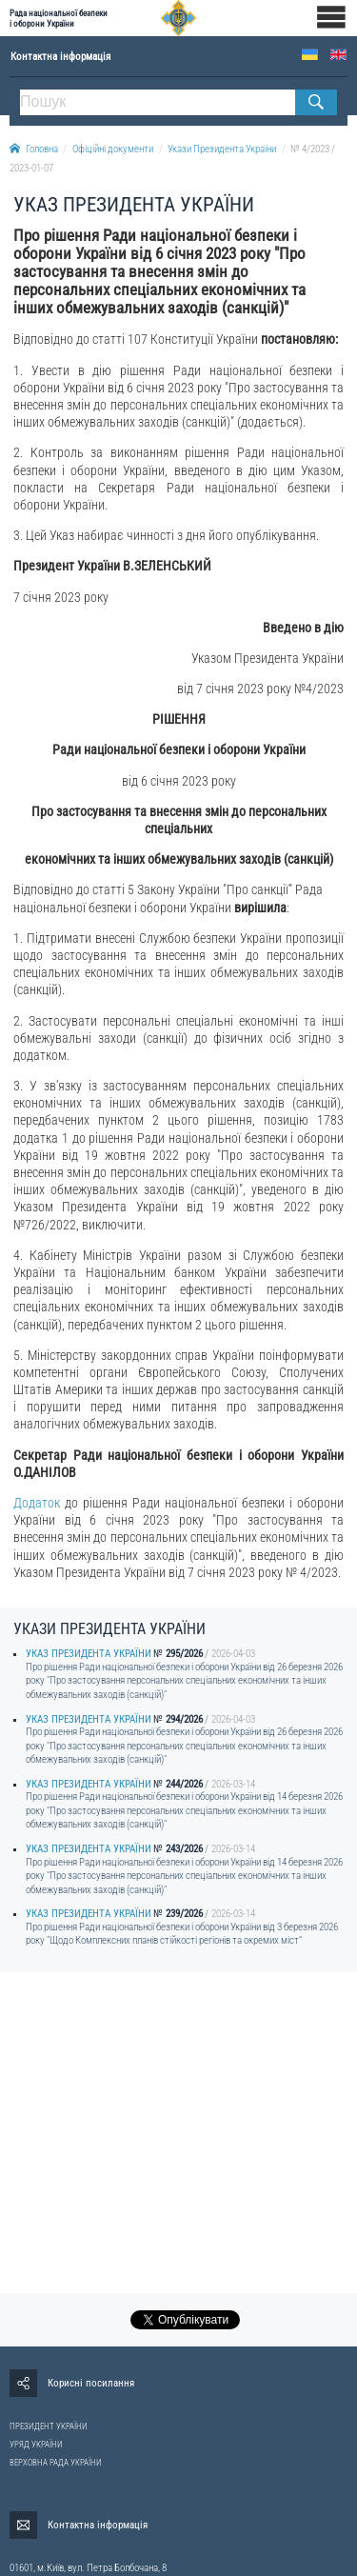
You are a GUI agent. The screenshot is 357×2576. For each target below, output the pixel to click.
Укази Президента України (222, 149)
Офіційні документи (112, 149)
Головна (34, 149)
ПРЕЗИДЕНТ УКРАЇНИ (49, 2426)
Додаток (36, 1502)
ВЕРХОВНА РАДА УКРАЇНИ (56, 2462)
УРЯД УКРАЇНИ (36, 2444)
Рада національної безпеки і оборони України (59, 18)
